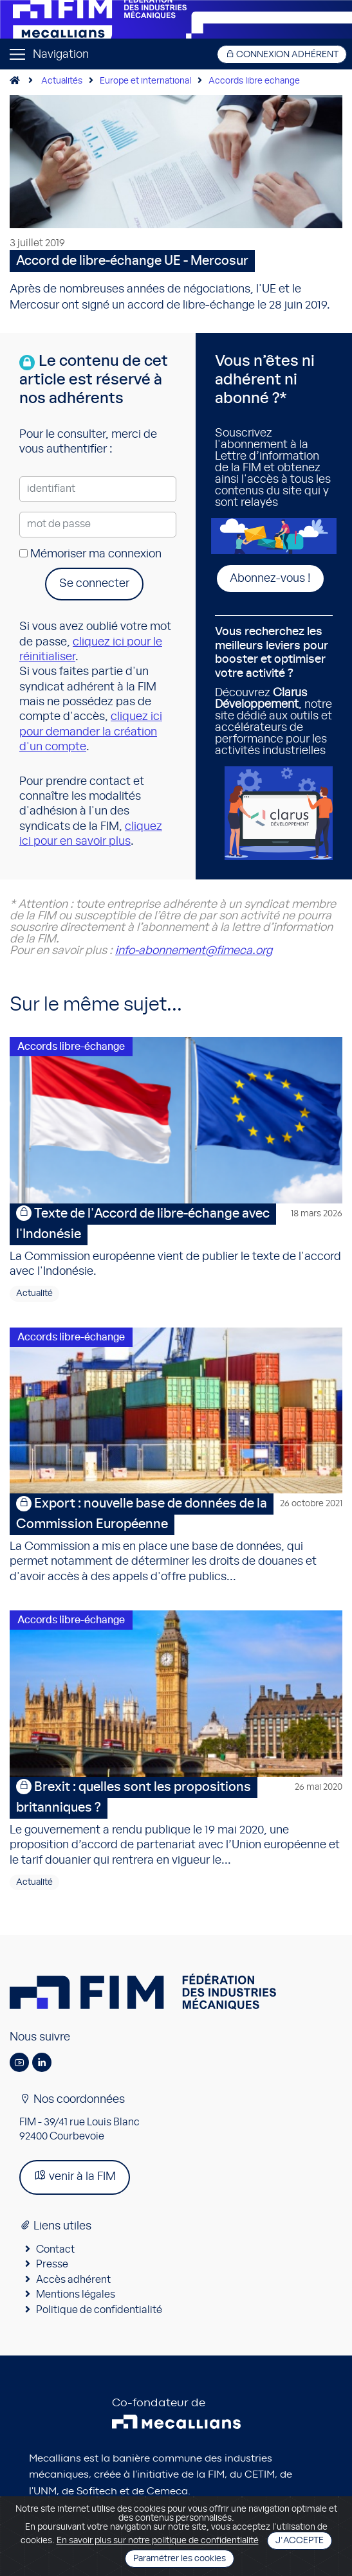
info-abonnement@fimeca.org (193, 951)
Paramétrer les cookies (179, 2558)
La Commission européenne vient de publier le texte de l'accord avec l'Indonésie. (176, 1240)
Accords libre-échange (71, 1046)
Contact (55, 2249)
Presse (52, 2264)
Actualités (61, 81)
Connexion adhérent (281, 54)
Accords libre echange (254, 81)
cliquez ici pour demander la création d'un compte (90, 732)
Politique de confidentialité (99, 2310)
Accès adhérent (73, 2279)
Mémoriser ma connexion (90, 554)
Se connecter (94, 584)
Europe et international (145, 81)
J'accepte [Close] (299, 2540)
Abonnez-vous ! (270, 578)
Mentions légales (75, 2294)
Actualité (34, 1293)
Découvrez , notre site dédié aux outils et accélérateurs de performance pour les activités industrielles (274, 691)
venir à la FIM (74, 2176)
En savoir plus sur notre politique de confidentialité (158, 2540)
